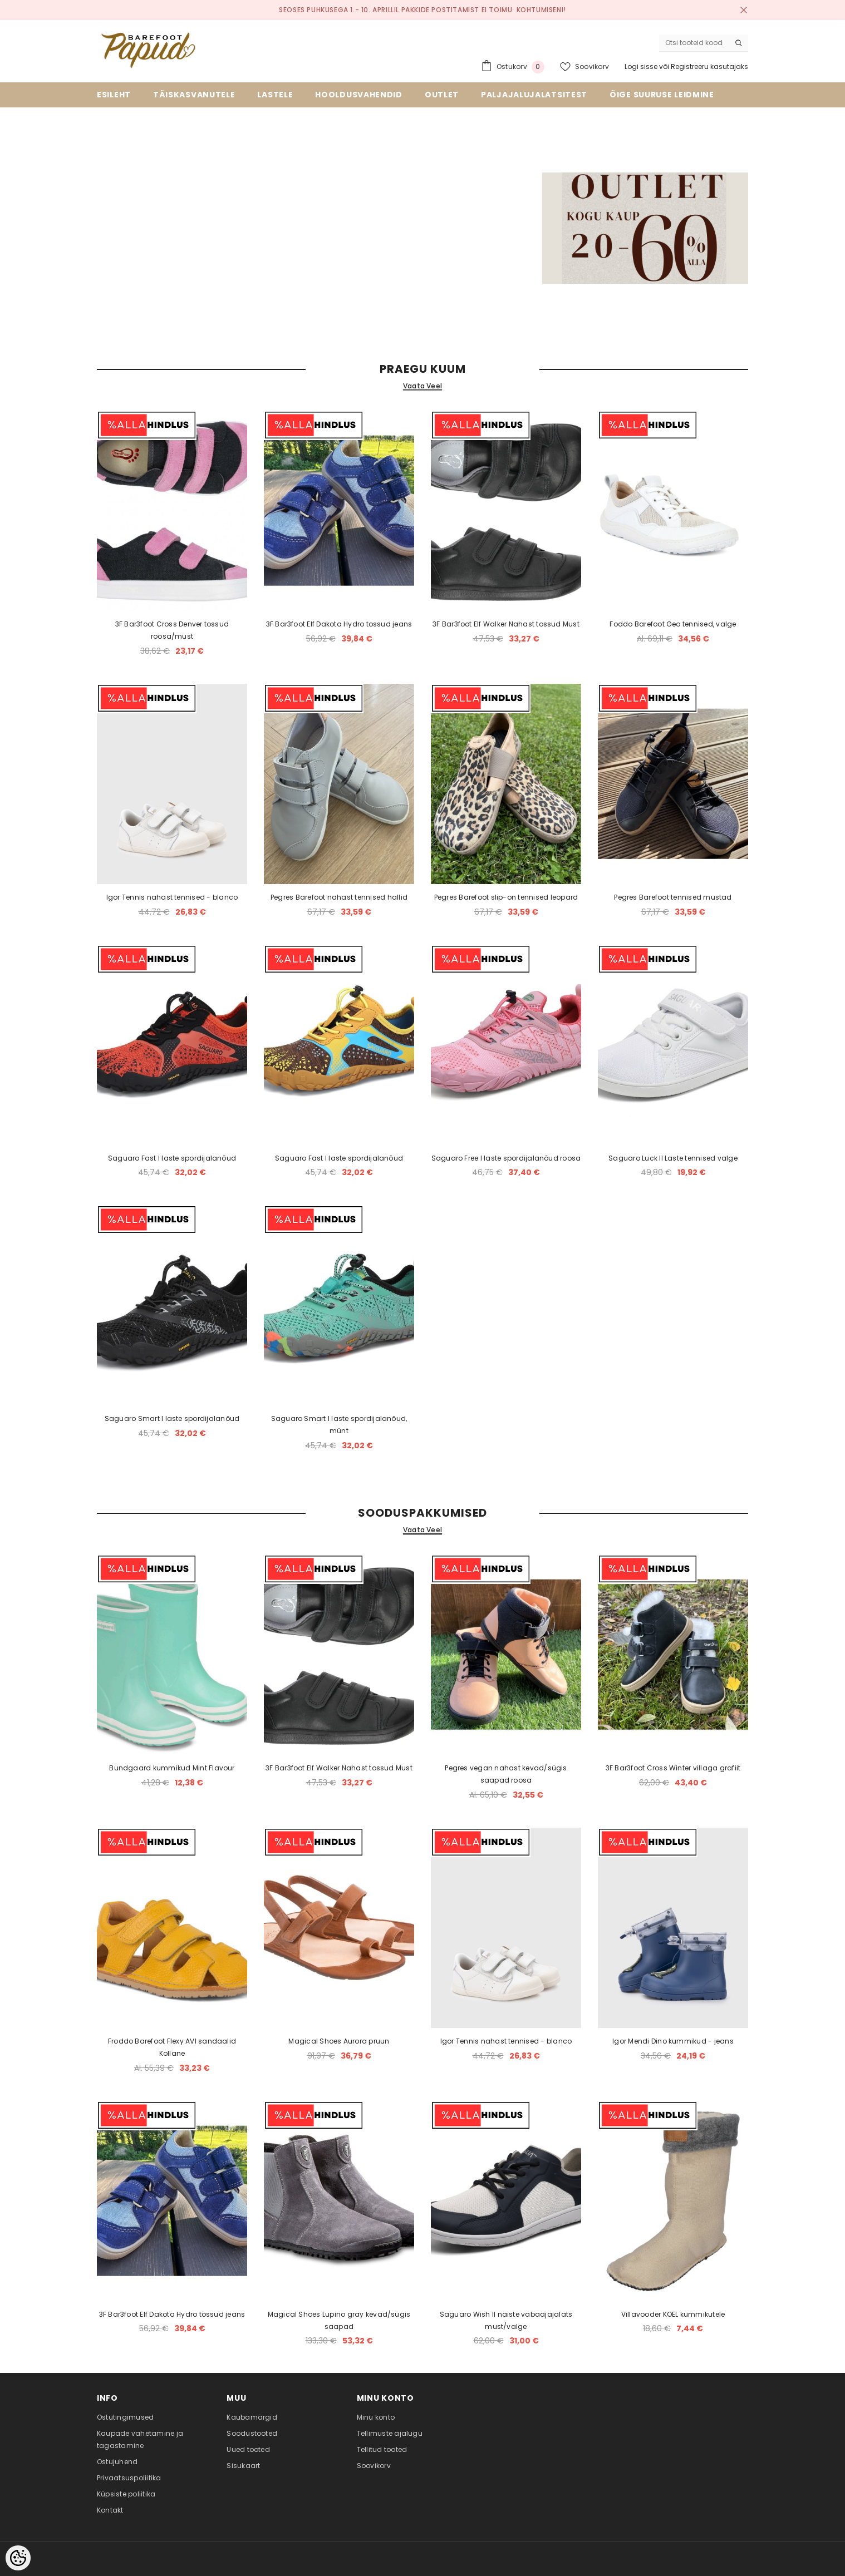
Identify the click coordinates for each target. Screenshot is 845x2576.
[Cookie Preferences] (18, 2557)
